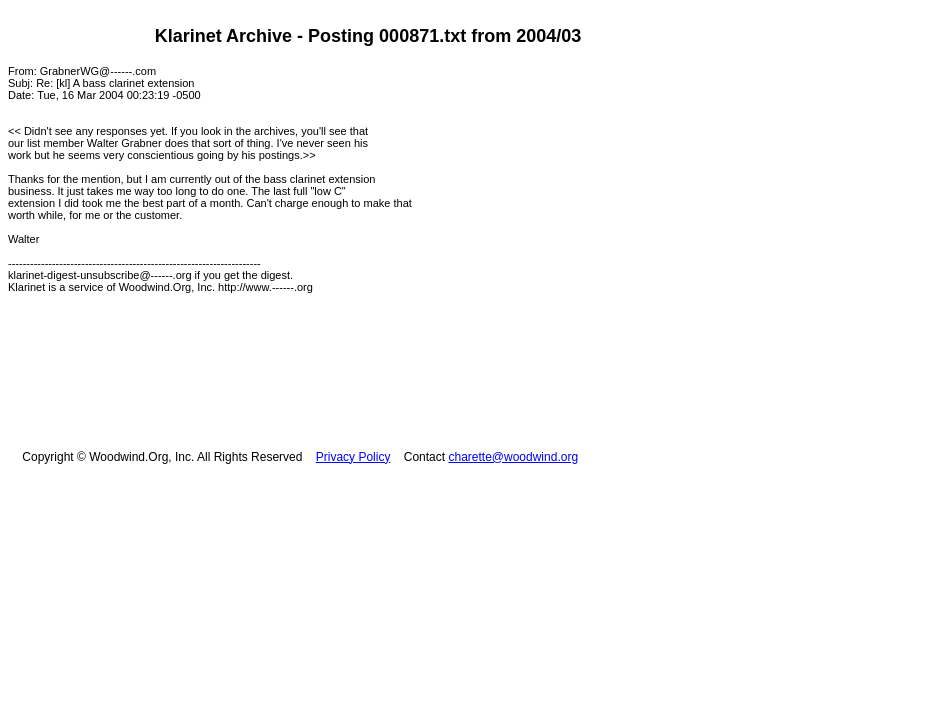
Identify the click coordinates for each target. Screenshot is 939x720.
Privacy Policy (353, 457)
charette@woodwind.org (513, 457)
